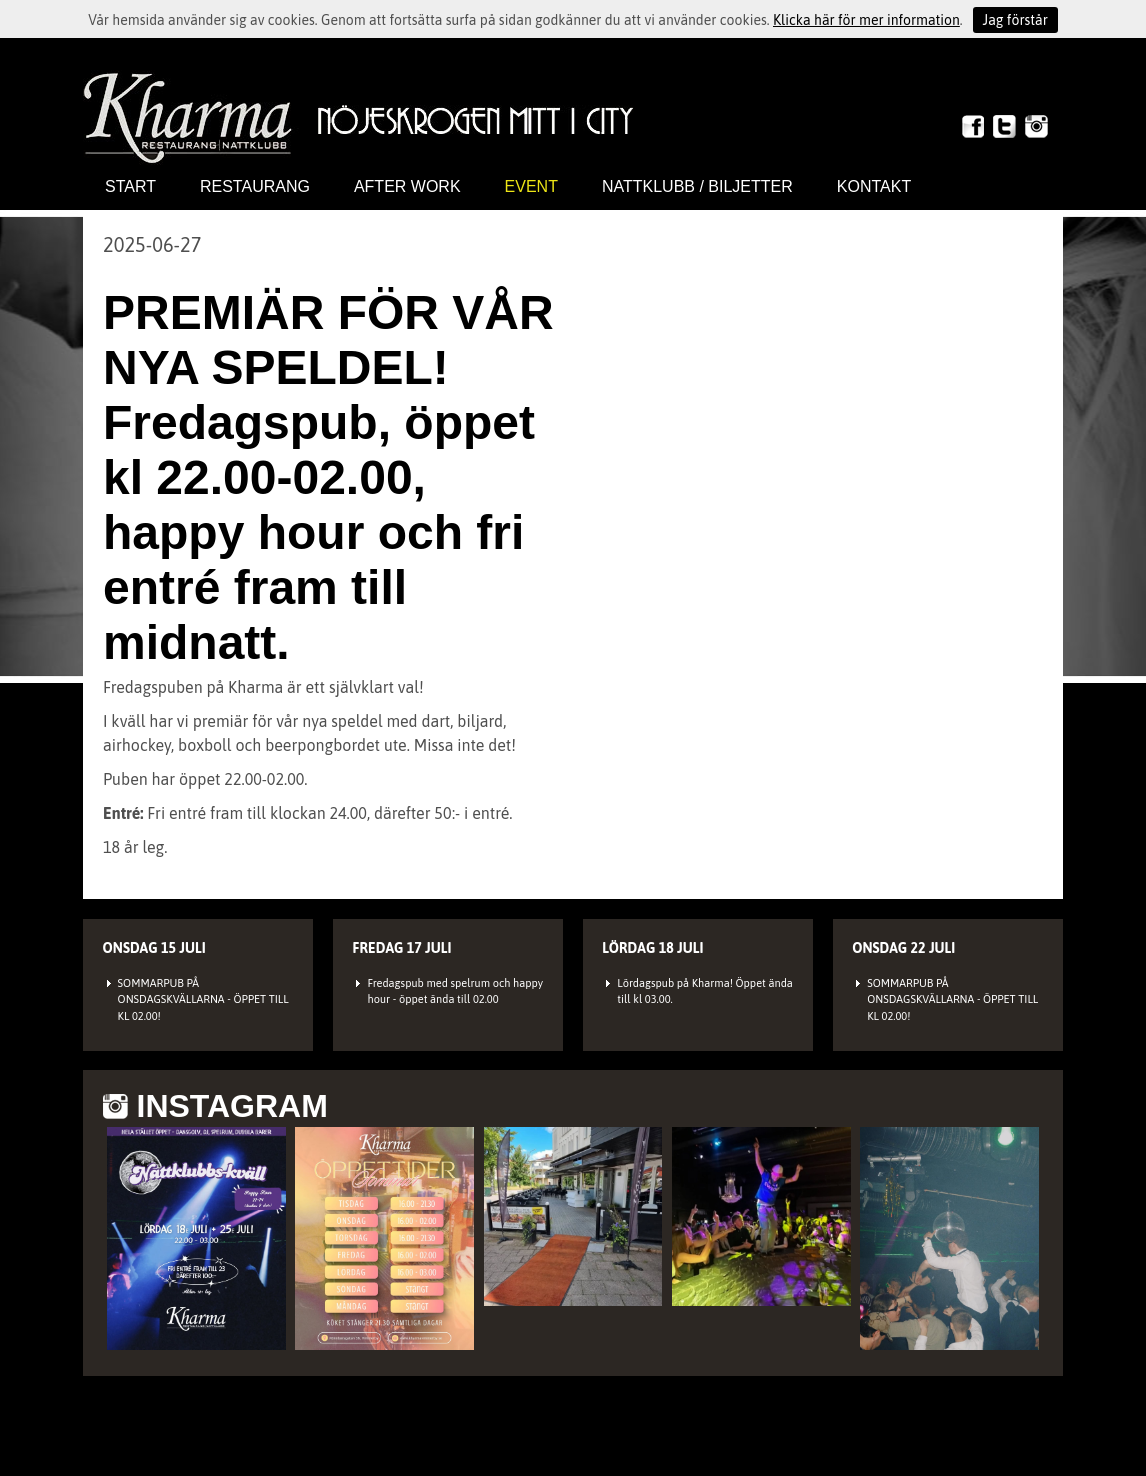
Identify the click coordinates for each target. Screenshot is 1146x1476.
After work (407, 186)
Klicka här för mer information (866, 20)
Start (130, 186)
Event (531, 186)
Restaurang (255, 186)
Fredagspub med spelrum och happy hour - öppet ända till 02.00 (455, 991)
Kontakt (874, 186)
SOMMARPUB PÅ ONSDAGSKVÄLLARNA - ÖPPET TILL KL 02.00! (203, 999)
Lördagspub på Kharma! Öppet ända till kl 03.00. (705, 991)
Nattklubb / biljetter (697, 186)
